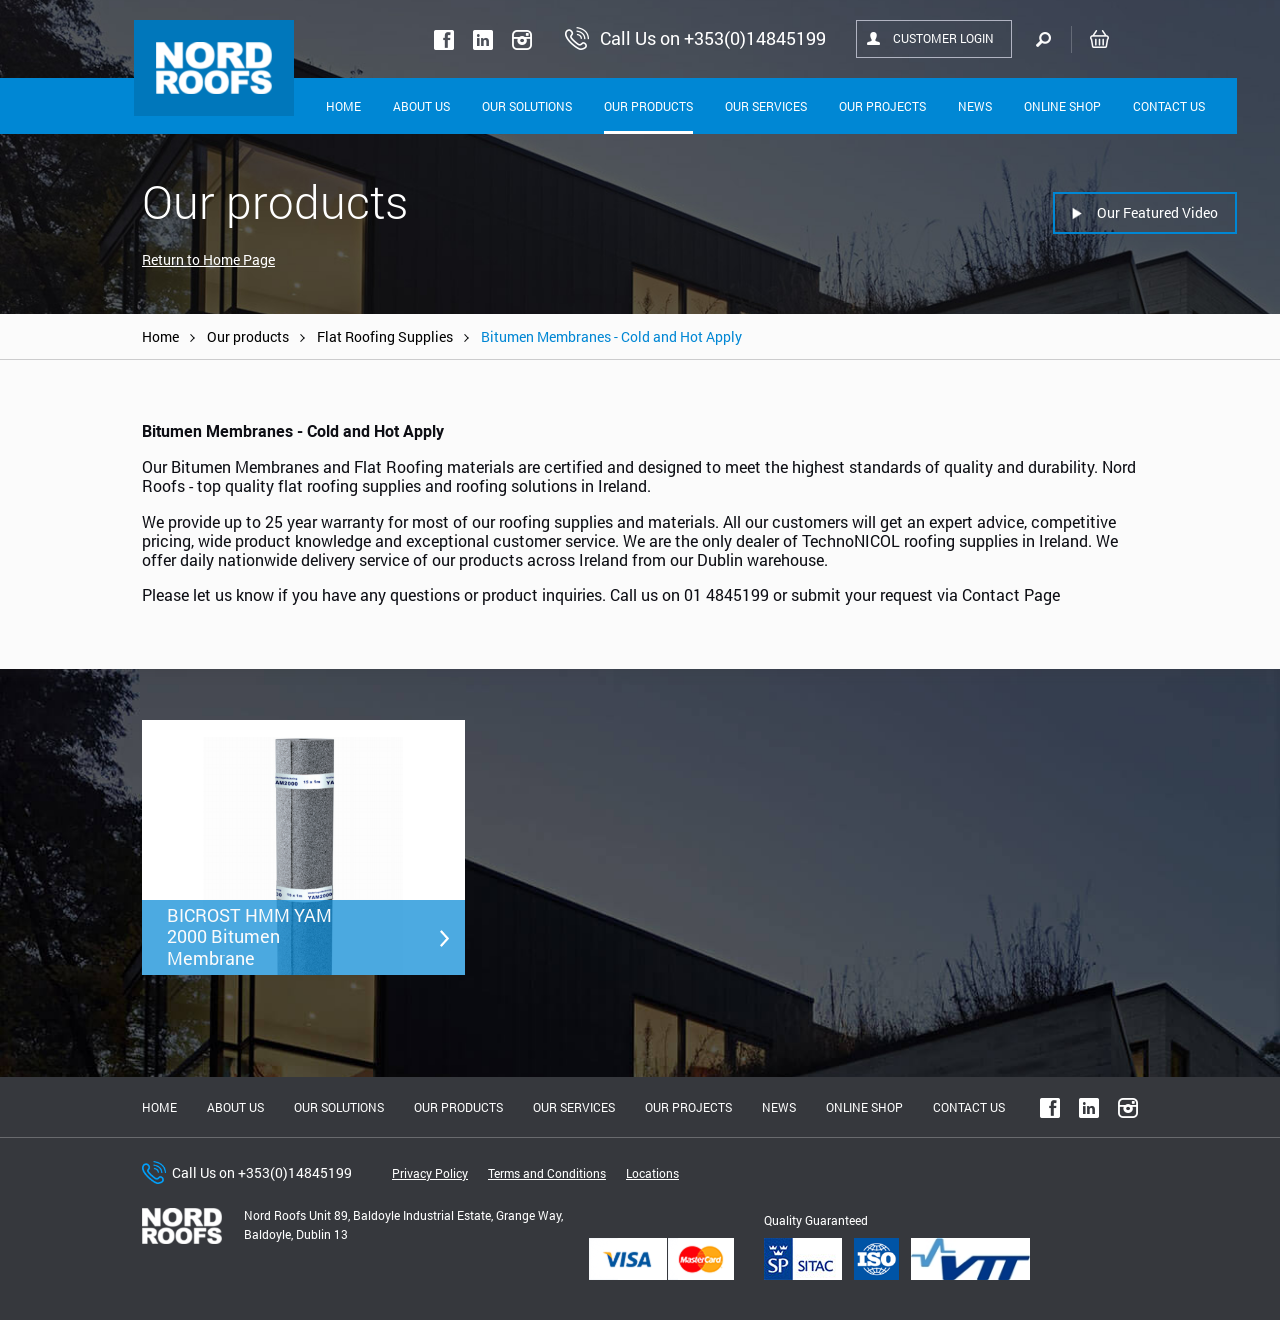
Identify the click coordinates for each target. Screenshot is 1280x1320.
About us (235, 1107)
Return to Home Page (208, 259)
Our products (248, 336)
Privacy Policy (430, 1173)
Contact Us (1169, 106)
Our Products (648, 106)
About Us (421, 106)
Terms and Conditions (547, 1173)
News (975, 106)
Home (343, 106)
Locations (652, 1173)
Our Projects (882, 106)
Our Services (766, 106)
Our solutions (527, 106)
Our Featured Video (1157, 212)
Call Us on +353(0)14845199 (262, 1172)
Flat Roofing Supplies (385, 336)
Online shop (1062, 106)
